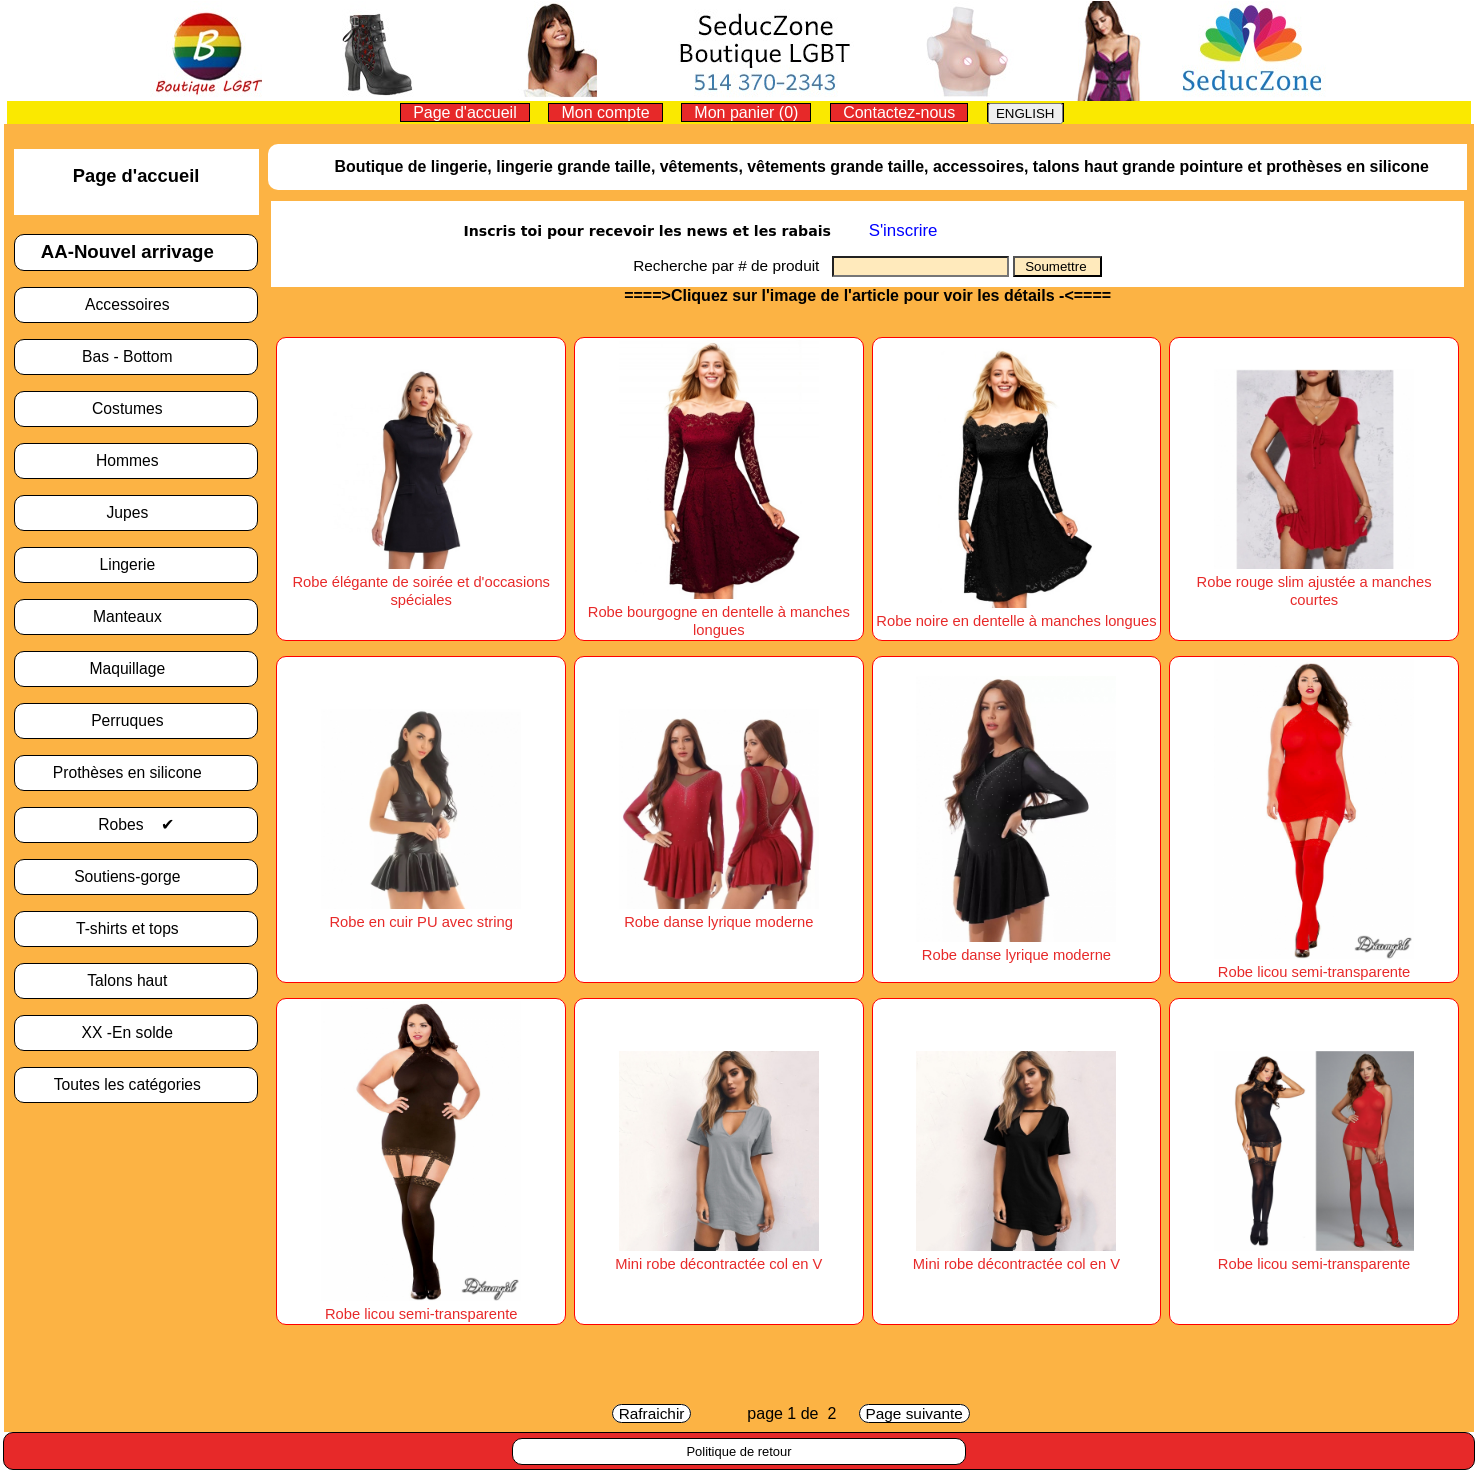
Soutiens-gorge (136, 876)
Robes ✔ (136, 824)
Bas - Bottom (136, 356)
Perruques (136, 720)
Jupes (135, 512)
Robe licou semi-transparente (1314, 963)
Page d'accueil (465, 112)
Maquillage (135, 668)
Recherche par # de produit (732, 265)
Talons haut (136, 980)
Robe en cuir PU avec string (421, 913)
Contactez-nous (899, 112)
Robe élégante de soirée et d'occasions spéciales (421, 582)
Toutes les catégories (136, 1084)
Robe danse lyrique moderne (719, 913)
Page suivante (914, 1413)
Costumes (136, 408)
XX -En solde (136, 1032)
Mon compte (605, 112)
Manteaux (136, 616)
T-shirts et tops (136, 928)
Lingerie (135, 564)
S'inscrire (903, 230)
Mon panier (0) (746, 112)
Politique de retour (738, 1451)
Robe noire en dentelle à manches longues (1016, 612)
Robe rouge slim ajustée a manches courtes (1314, 582)
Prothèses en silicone (136, 772)
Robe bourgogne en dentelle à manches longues (719, 612)
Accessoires (136, 304)
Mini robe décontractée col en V (718, 1255)
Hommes (136, 460)
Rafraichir (652, 1413)
